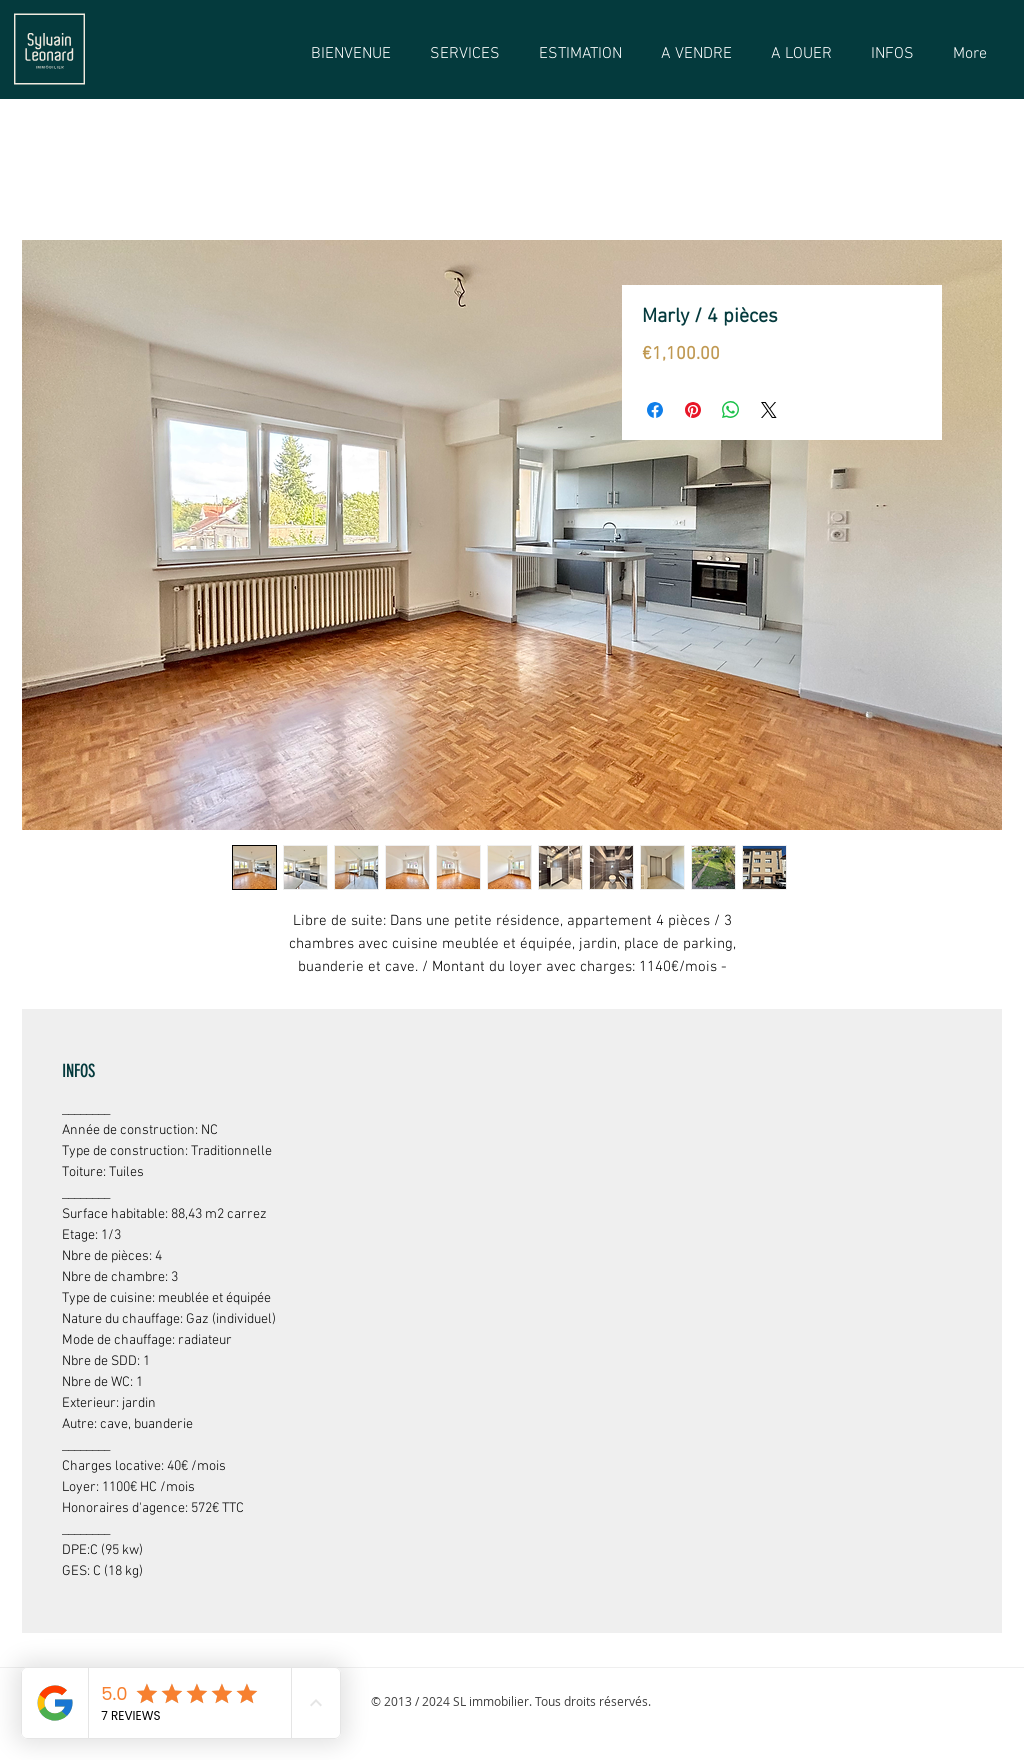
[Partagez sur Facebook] (655, 410)
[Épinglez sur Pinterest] (693, 410)
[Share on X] (769, 410)
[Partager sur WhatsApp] (731, 410)
